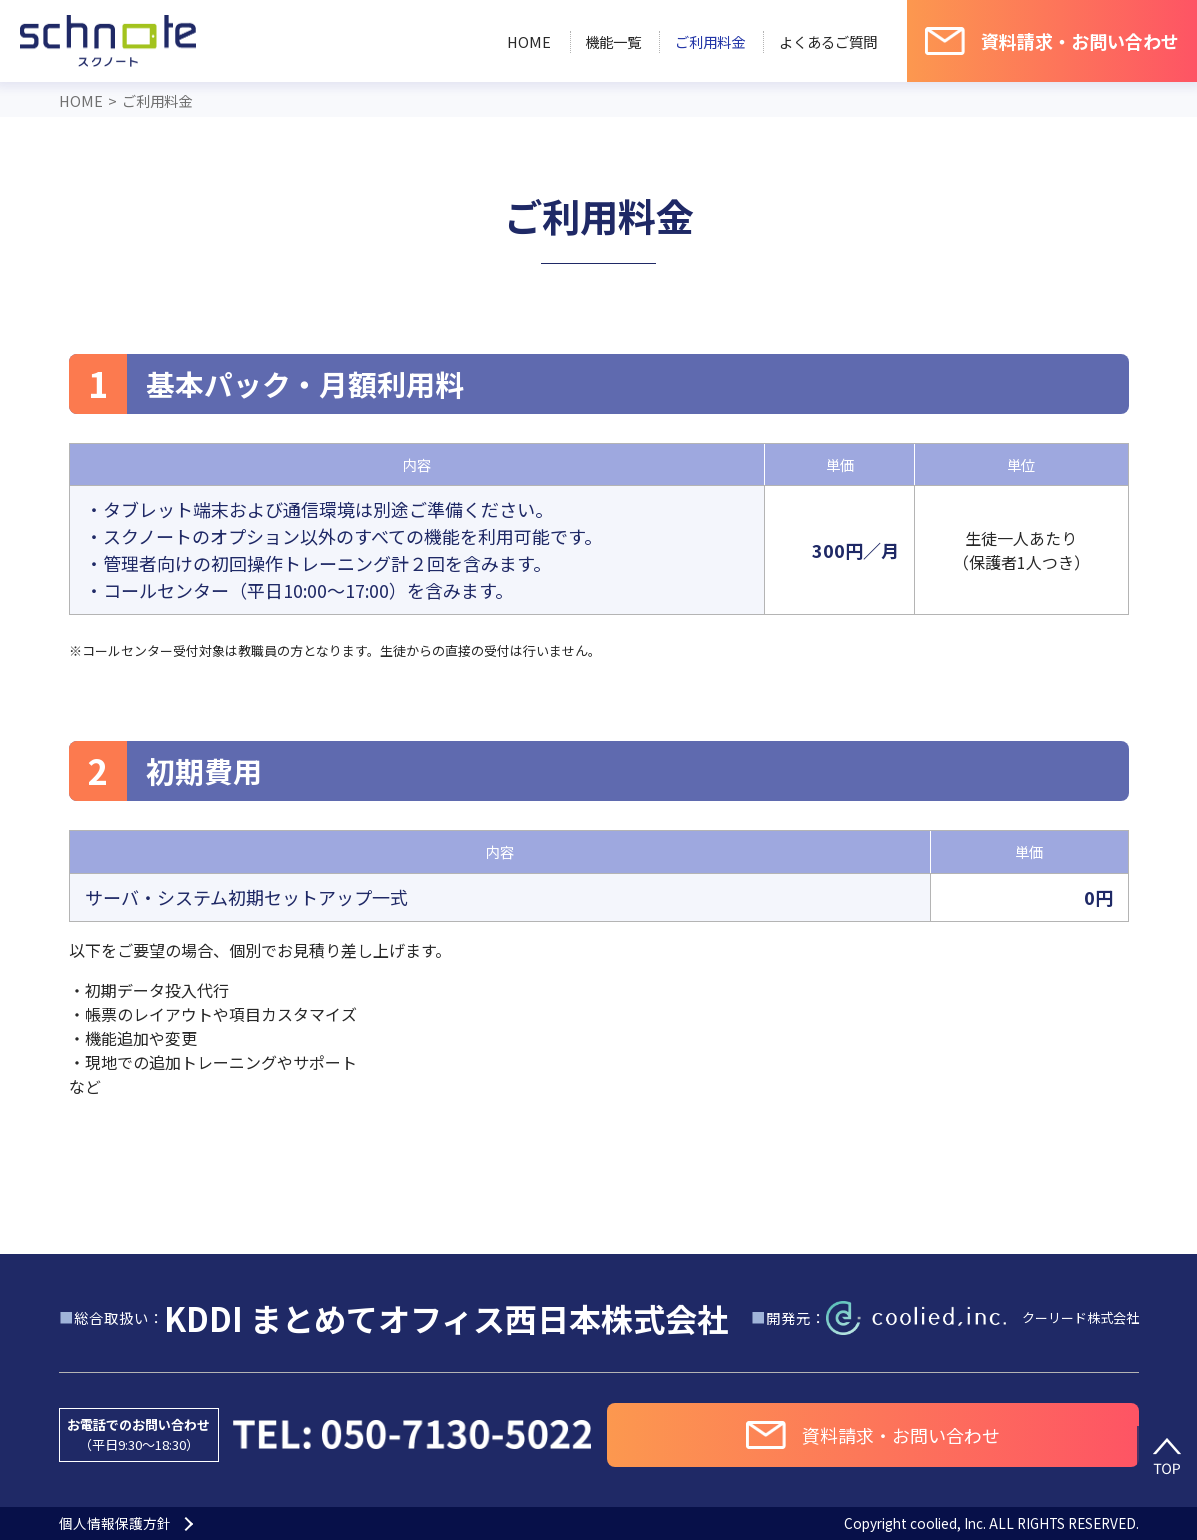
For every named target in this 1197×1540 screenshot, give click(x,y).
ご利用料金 (710, 41)
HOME (529, 41)
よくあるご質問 (828, 41)
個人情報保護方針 (115, 1524)
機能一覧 (613, 41)
